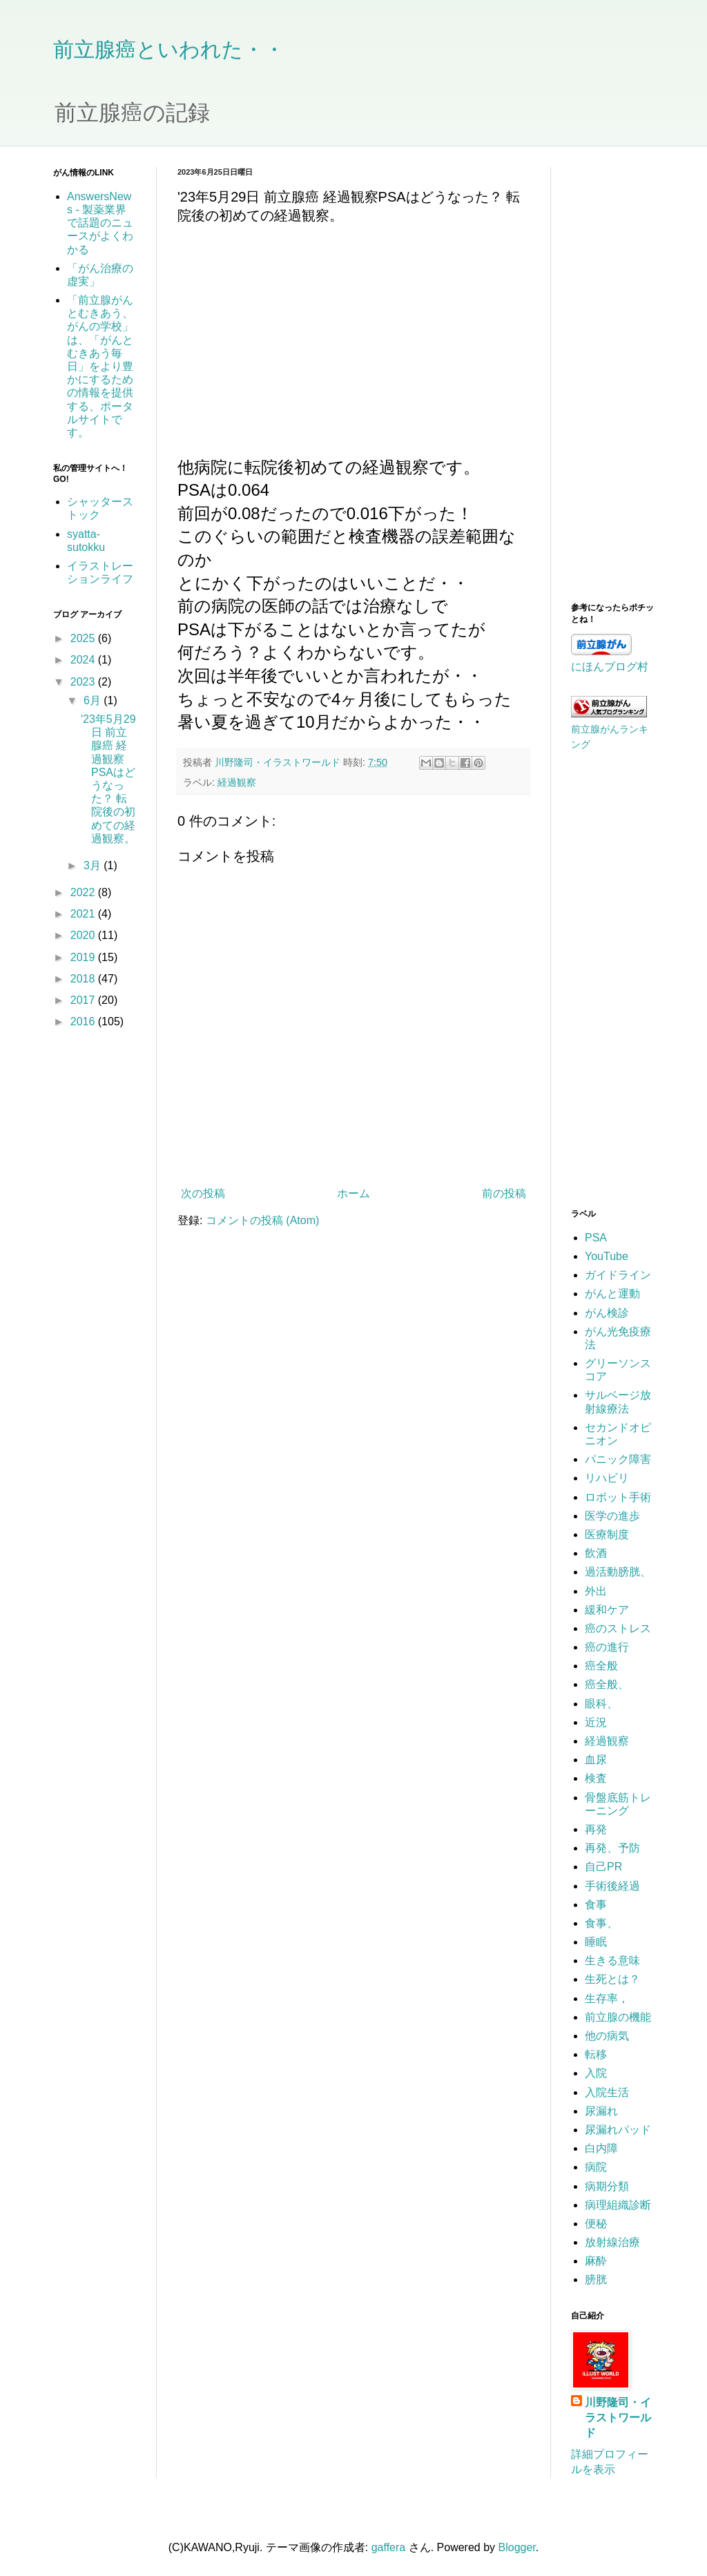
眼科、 (601, 1704)
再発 (596, 1829)
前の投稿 (504, 1193)
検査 (596, 1778)
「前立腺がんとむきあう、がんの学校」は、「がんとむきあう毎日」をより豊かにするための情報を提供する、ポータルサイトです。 (100, 366)
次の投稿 (203, 1193)
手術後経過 (612, 1886)
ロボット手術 (618, 1497)
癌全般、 (607, 1684)
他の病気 (607, 2036)
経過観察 (236, 782)
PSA (596, 1237)
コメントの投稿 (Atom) (262, 1220)
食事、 (601, 1923)
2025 (84, 638)
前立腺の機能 (618, 2017)
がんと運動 (612, 1293)
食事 (596, 1904)
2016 (84, 1021)
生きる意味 (612, 1960)
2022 (84, 892)
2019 (84, 957)
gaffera (388, 2547)
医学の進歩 (612, 1516)
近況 (596, 1722)
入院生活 (607, 2092)
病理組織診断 (618, 2205)
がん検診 (607, 1313)
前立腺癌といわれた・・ (168, 49)
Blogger (517, 2547)
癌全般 (601, 1666)
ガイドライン (618, 1275)
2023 (84, 682)
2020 (84, 935)
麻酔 (596, 2261)
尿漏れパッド (618, 2130)
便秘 (596, 2223)
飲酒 (596, 1553)
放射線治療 (612, 2242)
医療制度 (607, 1534)
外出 (596, 1591)
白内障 (601, 2148)
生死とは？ (612, 1979)
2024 (84, 660)
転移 (596, 2054)
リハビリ (607, 1478)
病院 (596, 2167)
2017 (84, 1000)
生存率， (607, 1998)
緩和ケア (607, 1610)
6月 (94, 700)
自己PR (603, 1866)
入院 (596, 2073)
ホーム (353, 1193)
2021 (84, 914)
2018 (84, 979)
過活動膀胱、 (618, 1572)
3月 (94, 865)
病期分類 (607, 2186)
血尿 (596, 1759)
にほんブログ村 (609, 666)
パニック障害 (618, 1459)
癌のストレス (618, 1628)
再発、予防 (612, 1848)
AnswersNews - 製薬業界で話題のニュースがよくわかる (100, 223)
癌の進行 (607, 1647)
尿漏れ (601, 2111)
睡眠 (596, 1942)
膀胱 (596, 2279)
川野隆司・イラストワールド (618, 2417)
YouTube (606, 1256)
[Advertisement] (612, 374)
